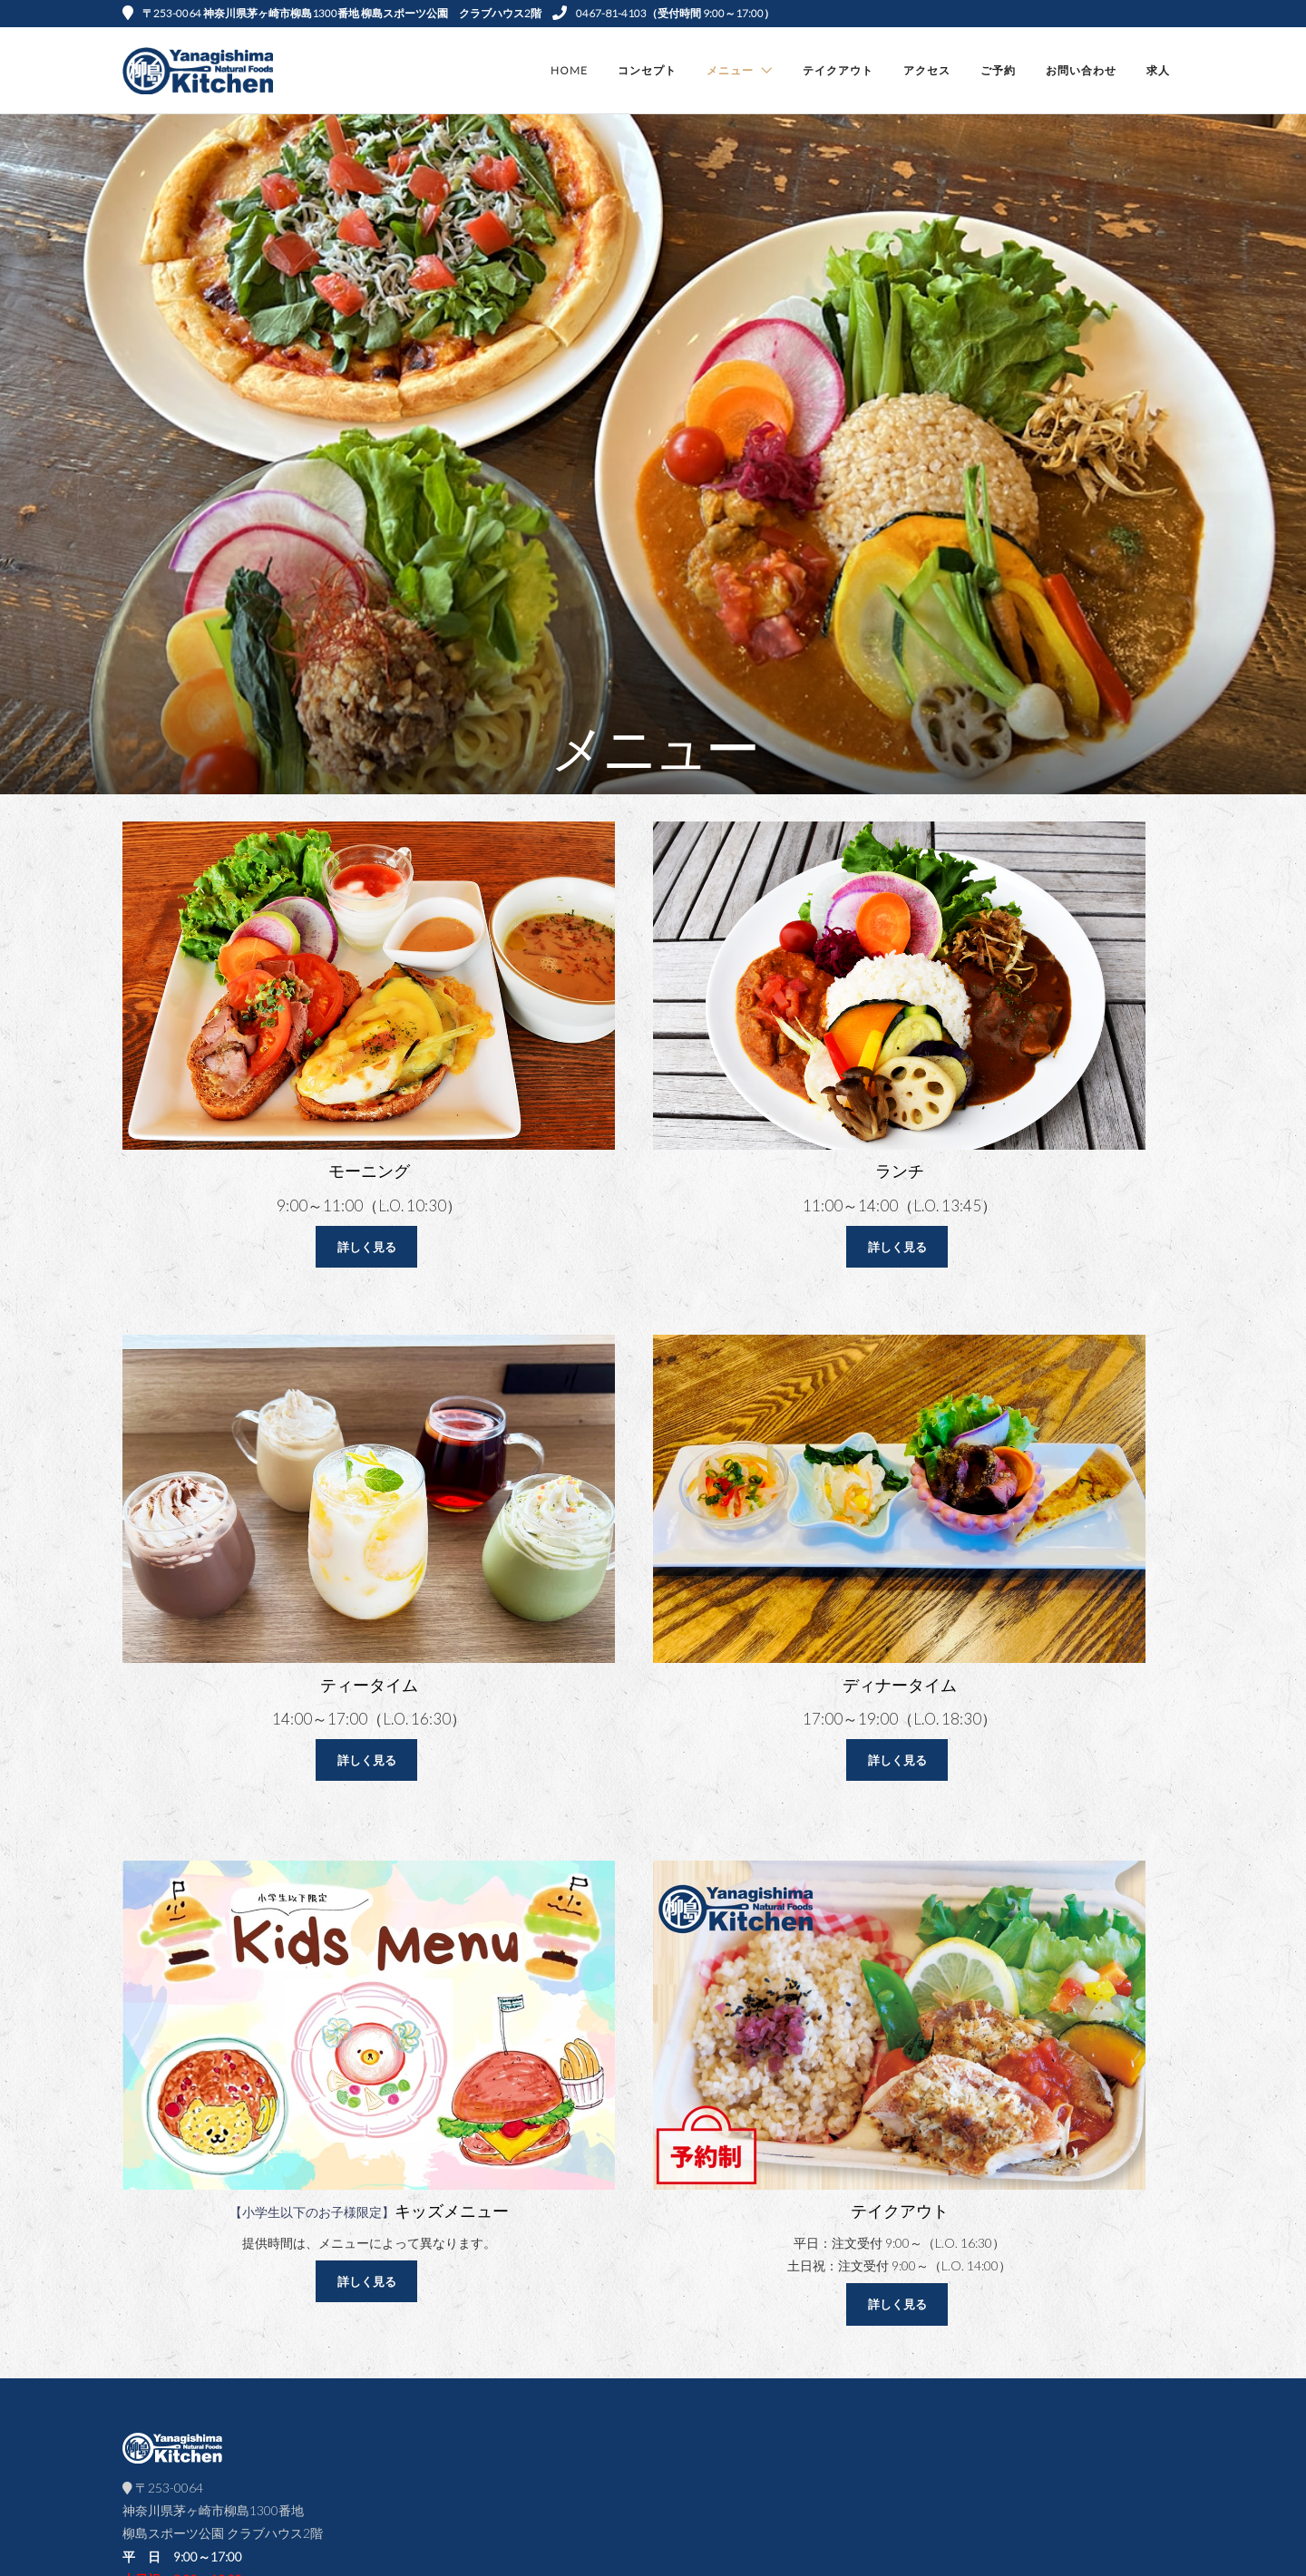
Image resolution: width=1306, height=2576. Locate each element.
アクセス (926, 70)
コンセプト (647, 70)
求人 (1158, 70)
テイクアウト (838, 70)
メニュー (730, 70)
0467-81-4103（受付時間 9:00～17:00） (663, 13)
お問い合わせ (1081, 70)
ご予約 (998, 70)
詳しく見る (366, 1246)
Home (569, 70)
